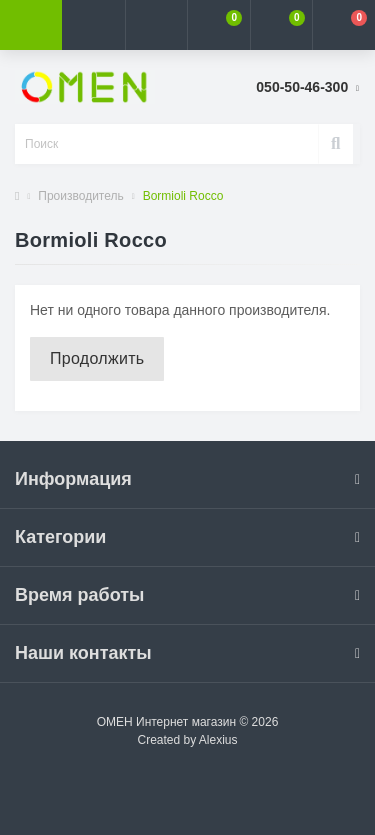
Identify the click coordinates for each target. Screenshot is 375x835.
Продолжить (97, 358)
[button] (156, 25)
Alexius (218, 740)
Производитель (80, 196)
